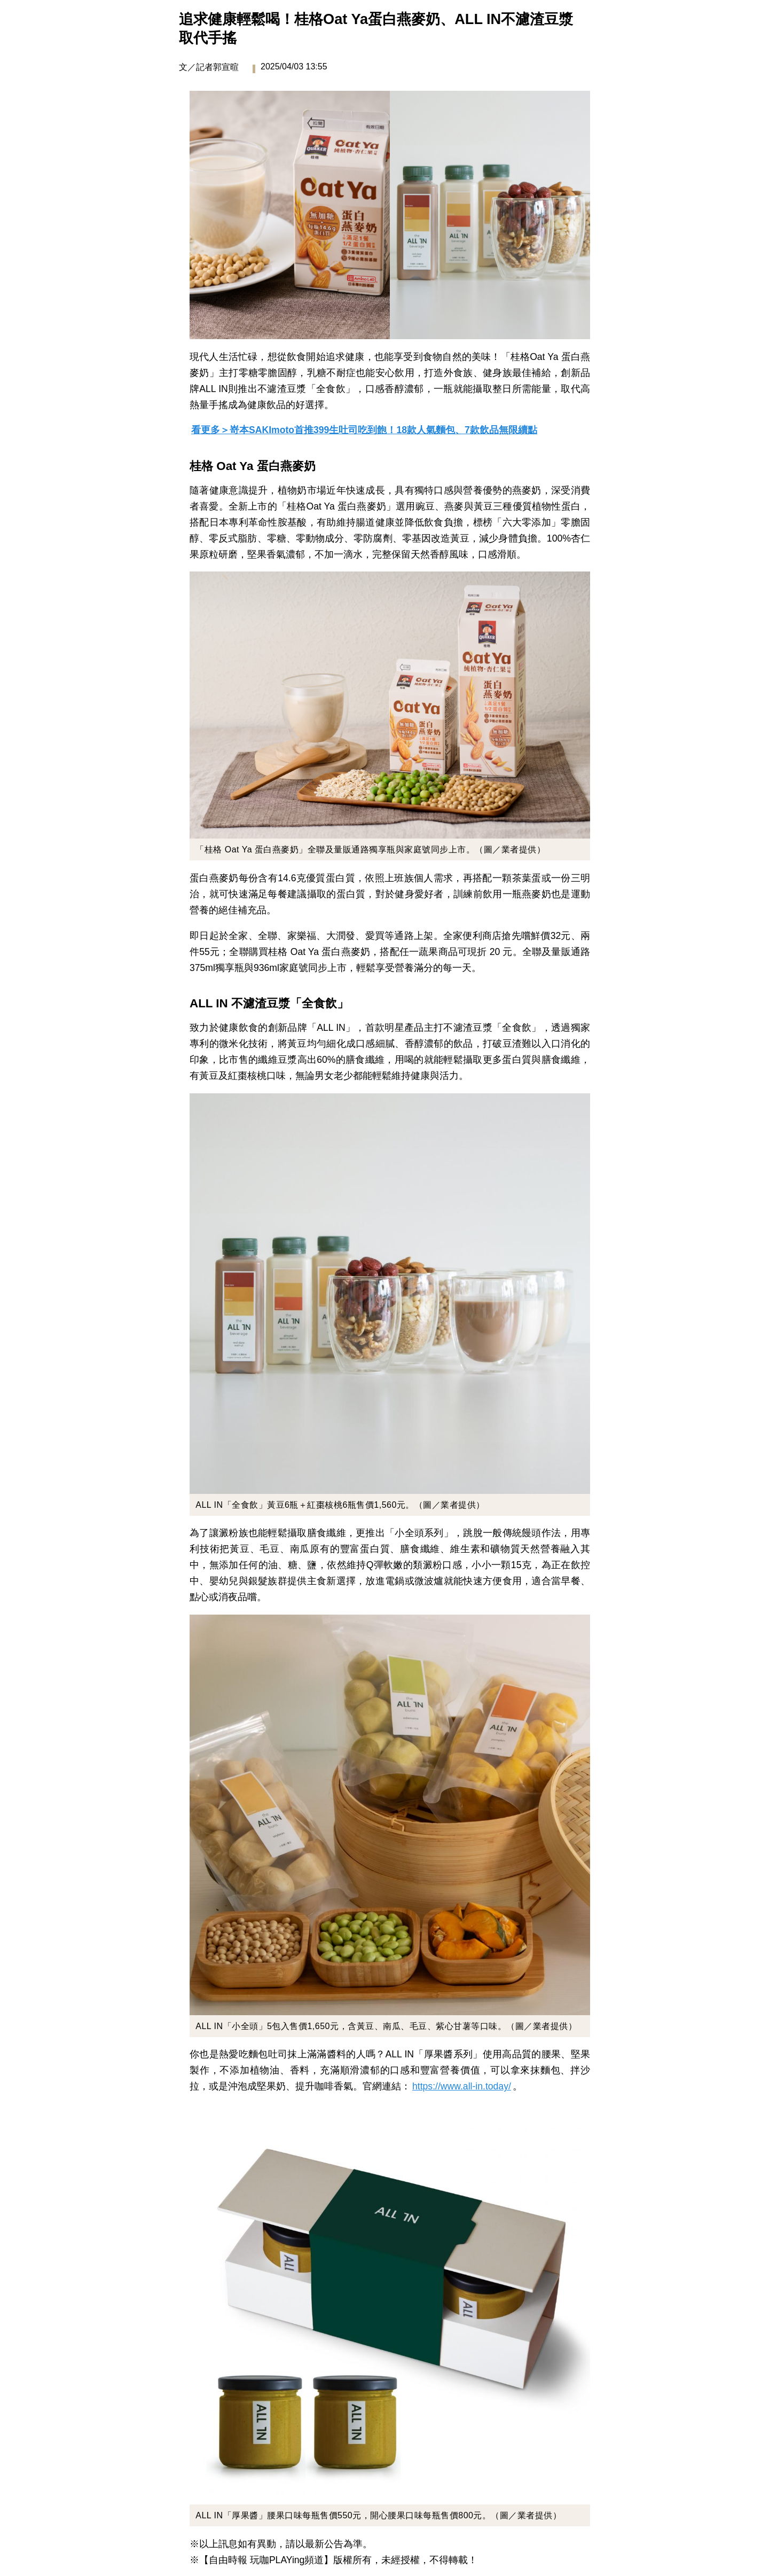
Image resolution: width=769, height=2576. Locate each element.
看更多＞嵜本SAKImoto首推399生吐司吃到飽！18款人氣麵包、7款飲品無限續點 (364, 430)
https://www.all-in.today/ (461, 2086)
